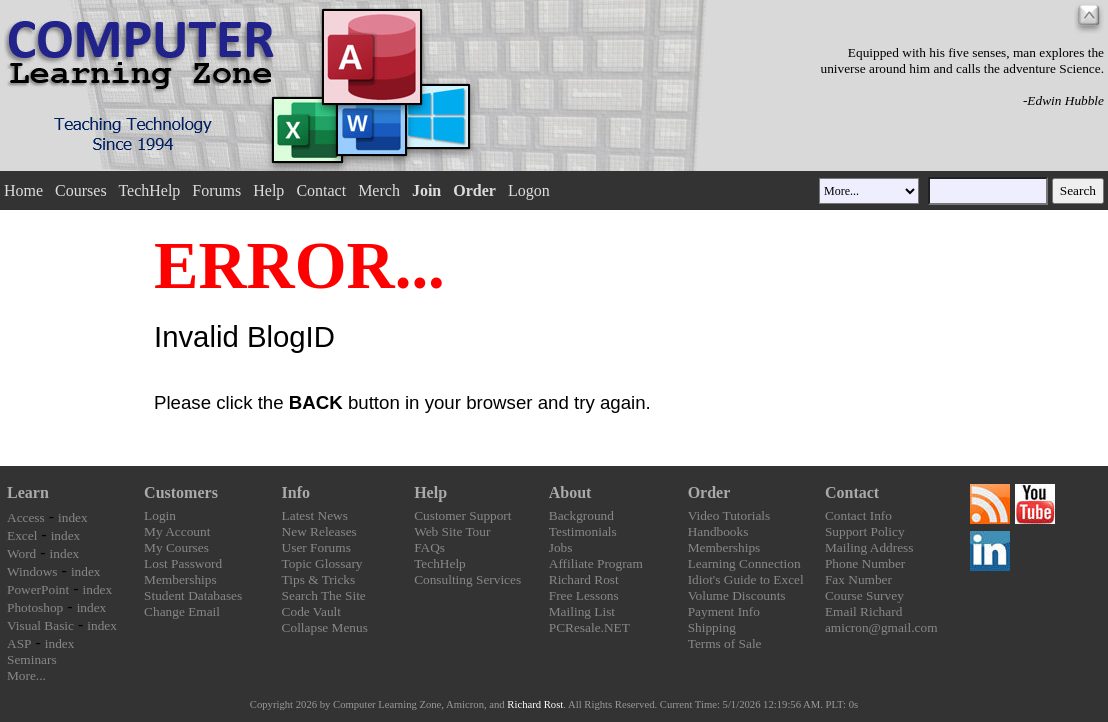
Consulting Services (467, 579)
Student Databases (193, 595)
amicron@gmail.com (881, 627)
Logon (529, 190)
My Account (177, 531)
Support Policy (865, 531)
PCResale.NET (589, 627)
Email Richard (863, 611)
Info (296, 492)
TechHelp (149, 190)
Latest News (315, 515)
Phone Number (865, 563)
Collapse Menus (325, 627)
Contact (321, 190)
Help (268, 190)
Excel (22, 535)
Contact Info (858, 515)
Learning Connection (744, 563)
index (73, 517)
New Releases (319, 531)
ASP (19, 643)
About (570, 492)
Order (709, 492)
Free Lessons (584, 595)
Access (26, 517)
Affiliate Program (596, 563)
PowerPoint (38, 589)
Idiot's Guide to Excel (746, 579)
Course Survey (864, 595)
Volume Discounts (737, 595)
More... (26, 675)
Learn (28, 492)
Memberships (180, 579)
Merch (379, 190)
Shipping (712, 627)
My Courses (176, 547)
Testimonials (583, 531)
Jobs (561, 547)
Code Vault (311, 611)
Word (21, 553)
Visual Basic (40, 625)
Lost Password (183, 563)
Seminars (32, 659)
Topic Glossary (322, 563)
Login (160, 515)
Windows (32, 571)
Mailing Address (869, 547)
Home (23, 190)
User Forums (316, 547)
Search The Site (324, 595)
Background (581, 515)
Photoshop (35, 607)
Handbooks (718, 531)
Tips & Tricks (319, 579)
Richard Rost (584, 579)
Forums (216, 190)
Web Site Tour (452, 531)
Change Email (182, 611)
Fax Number (858, 579)
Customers (181, 492)
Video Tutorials (729, 515)
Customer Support (462, 515)
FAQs (429, 547)
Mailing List (582, 611)
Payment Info (724, 611)
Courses (81, 190)
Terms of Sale (725, 643)
